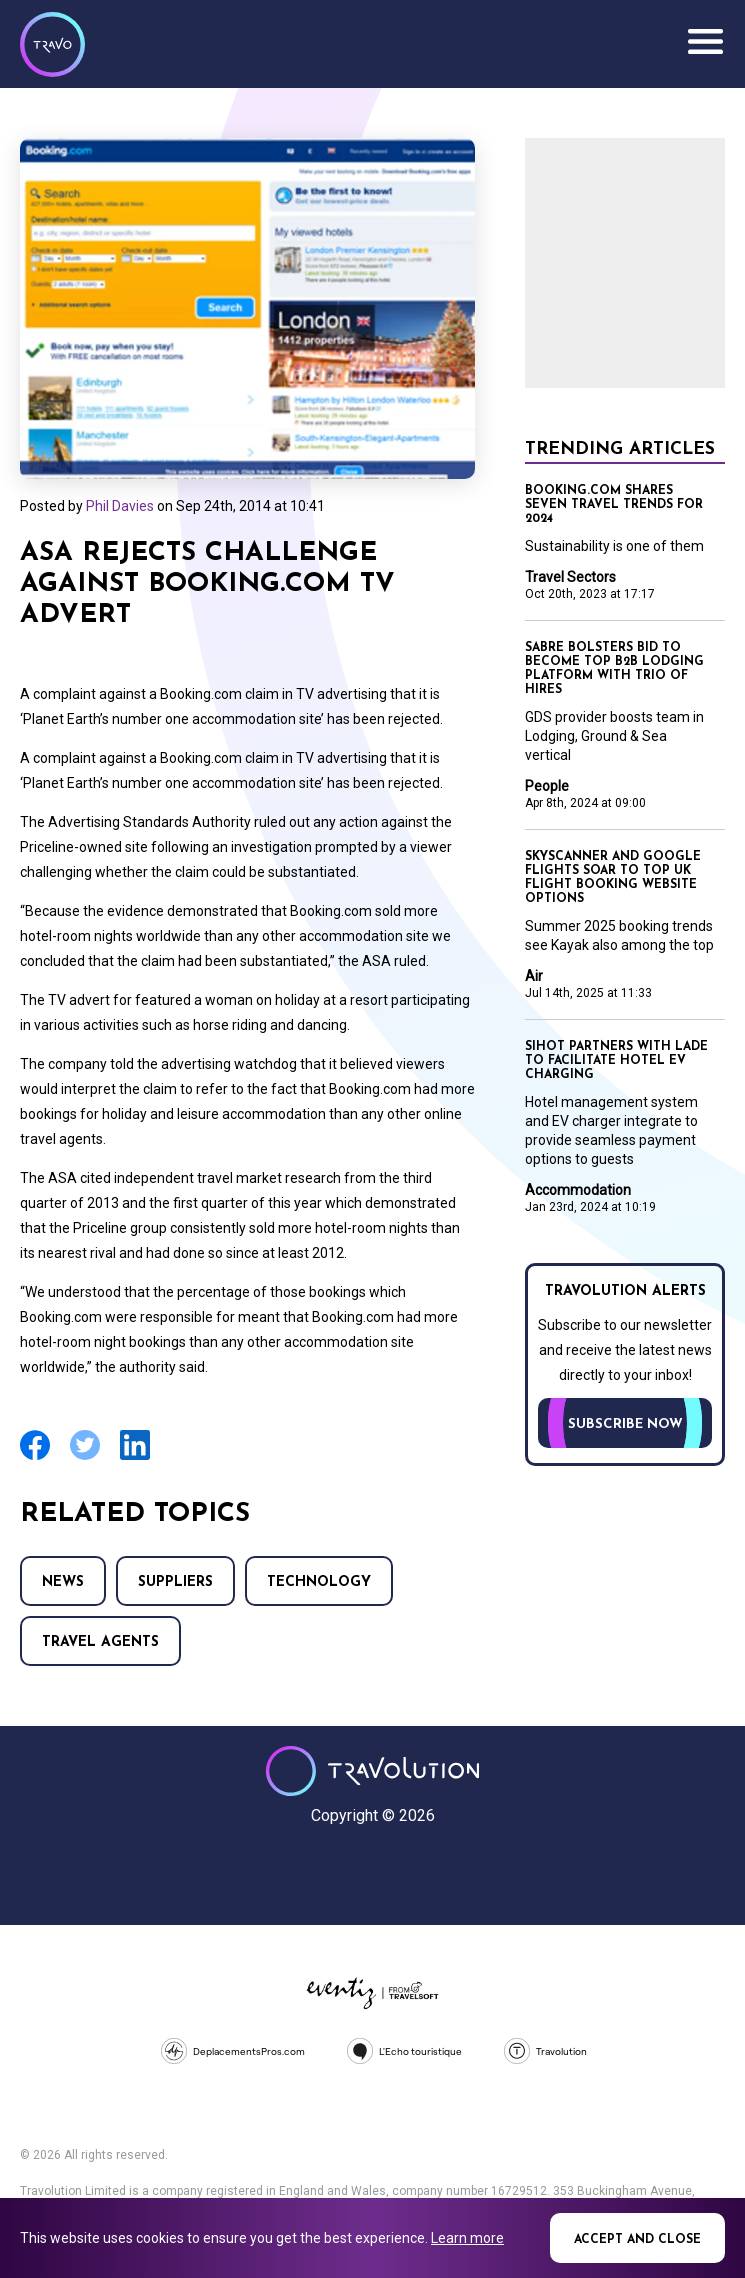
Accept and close (637, 2240)
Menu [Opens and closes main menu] (705, 42)
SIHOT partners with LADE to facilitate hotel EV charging (616, 1061)
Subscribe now (625, 1424)
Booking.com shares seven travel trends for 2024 (614, 505)
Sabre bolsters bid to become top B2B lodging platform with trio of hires (614, 669)
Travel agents (100, 1642)
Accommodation (578, 1190)
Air (534, 976)
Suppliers (175, 1582)
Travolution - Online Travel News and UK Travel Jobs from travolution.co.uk (372, 1771)
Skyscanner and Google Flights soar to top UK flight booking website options (613, 878)
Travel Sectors (570, 577)
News (63, 1582)
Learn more (467, 2238)
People (547, 786)
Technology (319, 1582)
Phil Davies (120, 506)
